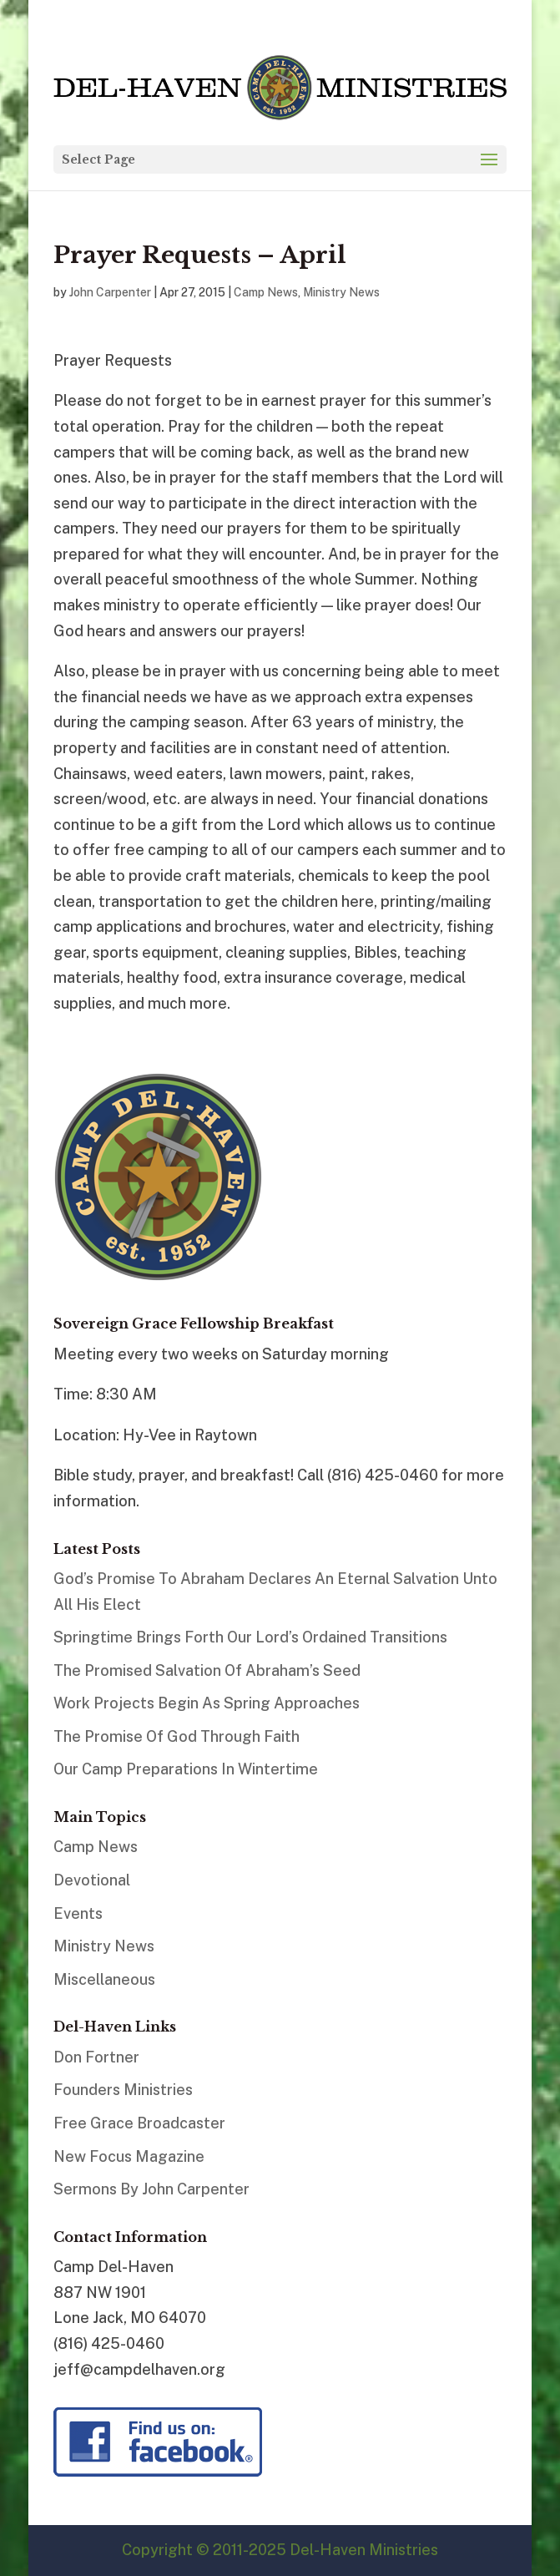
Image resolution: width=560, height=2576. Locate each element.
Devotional (91, 1880)
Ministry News (341, 292)
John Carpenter (110, 292)
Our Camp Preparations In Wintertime (185, 1769)
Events (78, 1913)
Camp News (266, 292)
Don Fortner (96, 2057)
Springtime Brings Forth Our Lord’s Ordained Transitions (250, 1637)
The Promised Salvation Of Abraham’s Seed (207, 1670)
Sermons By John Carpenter (151, 2189)
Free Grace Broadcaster (139, 2123)
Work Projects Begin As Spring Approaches (206, 1703)
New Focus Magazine (128, 2156)
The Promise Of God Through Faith (176, 1736)
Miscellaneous (104, 1979)
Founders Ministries (123, 2089)
